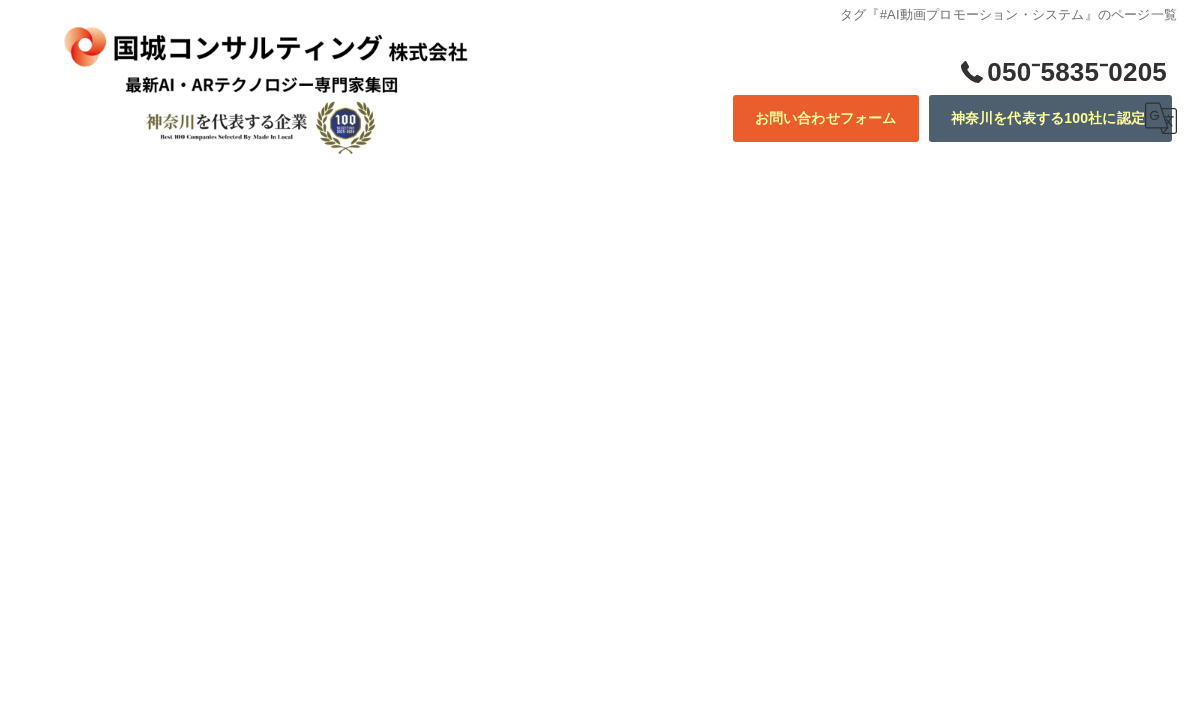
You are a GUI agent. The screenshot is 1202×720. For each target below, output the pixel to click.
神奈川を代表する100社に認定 (1048, 118)
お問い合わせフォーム (826, 118)
